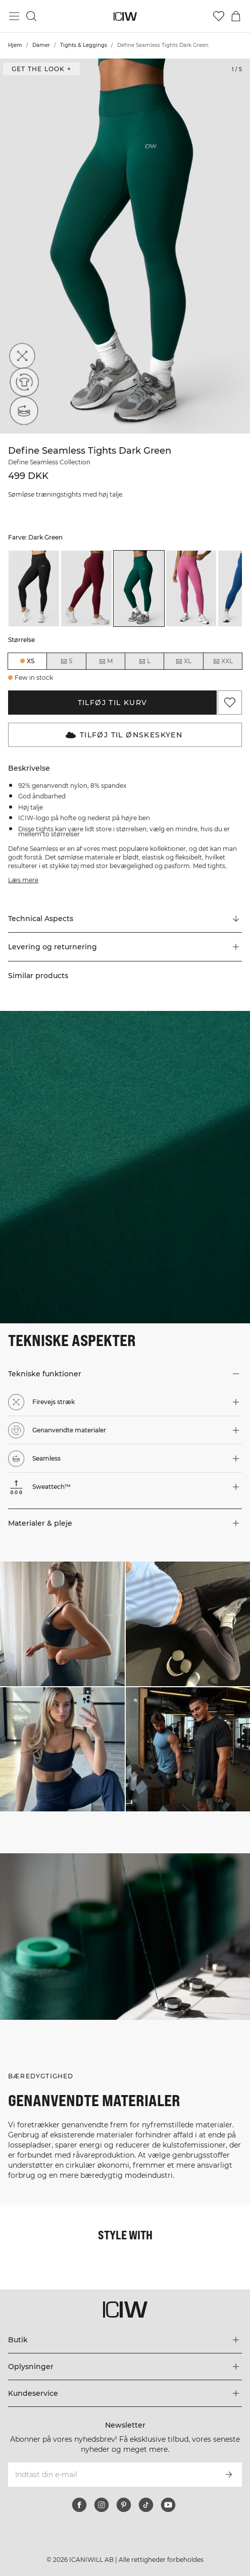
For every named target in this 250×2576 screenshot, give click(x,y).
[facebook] (79, 2505)
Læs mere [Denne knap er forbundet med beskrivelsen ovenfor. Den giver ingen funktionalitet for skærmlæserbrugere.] (23, 880)
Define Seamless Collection (49, 462)
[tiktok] (146, 2505)
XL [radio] (183, 661)
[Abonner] (229, 2474)
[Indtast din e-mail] (111, 2474)
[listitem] (34, 588)
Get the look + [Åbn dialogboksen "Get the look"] (41, 69)
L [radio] (144, 661)
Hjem (15, 45)
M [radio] (105, 661)
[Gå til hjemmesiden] (125, 16)
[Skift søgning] (31, 16)
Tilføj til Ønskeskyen (124, 735)
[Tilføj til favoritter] (230, 702)
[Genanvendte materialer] (21, 385)
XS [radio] (30, 661)
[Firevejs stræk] (21, 357)
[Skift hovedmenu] (14, 16)
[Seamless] (21, 413)
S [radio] (66, 661)
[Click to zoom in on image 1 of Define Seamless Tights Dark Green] (125, 246)
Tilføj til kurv (112, 702)
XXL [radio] (223, 661)
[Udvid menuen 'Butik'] (125, 2340)
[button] (125, 947)
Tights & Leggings (83, 45)
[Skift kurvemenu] (235, 16)
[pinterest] (124, 2505)
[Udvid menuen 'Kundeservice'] (125, 2393)
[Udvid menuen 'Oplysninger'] (125, 2366)
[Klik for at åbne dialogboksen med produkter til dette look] (62, 1624)
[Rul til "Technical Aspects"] (125, 918)
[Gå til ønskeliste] (218, 16)
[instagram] (101, 2505)
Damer (41, 45)
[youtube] (168, 2505)
